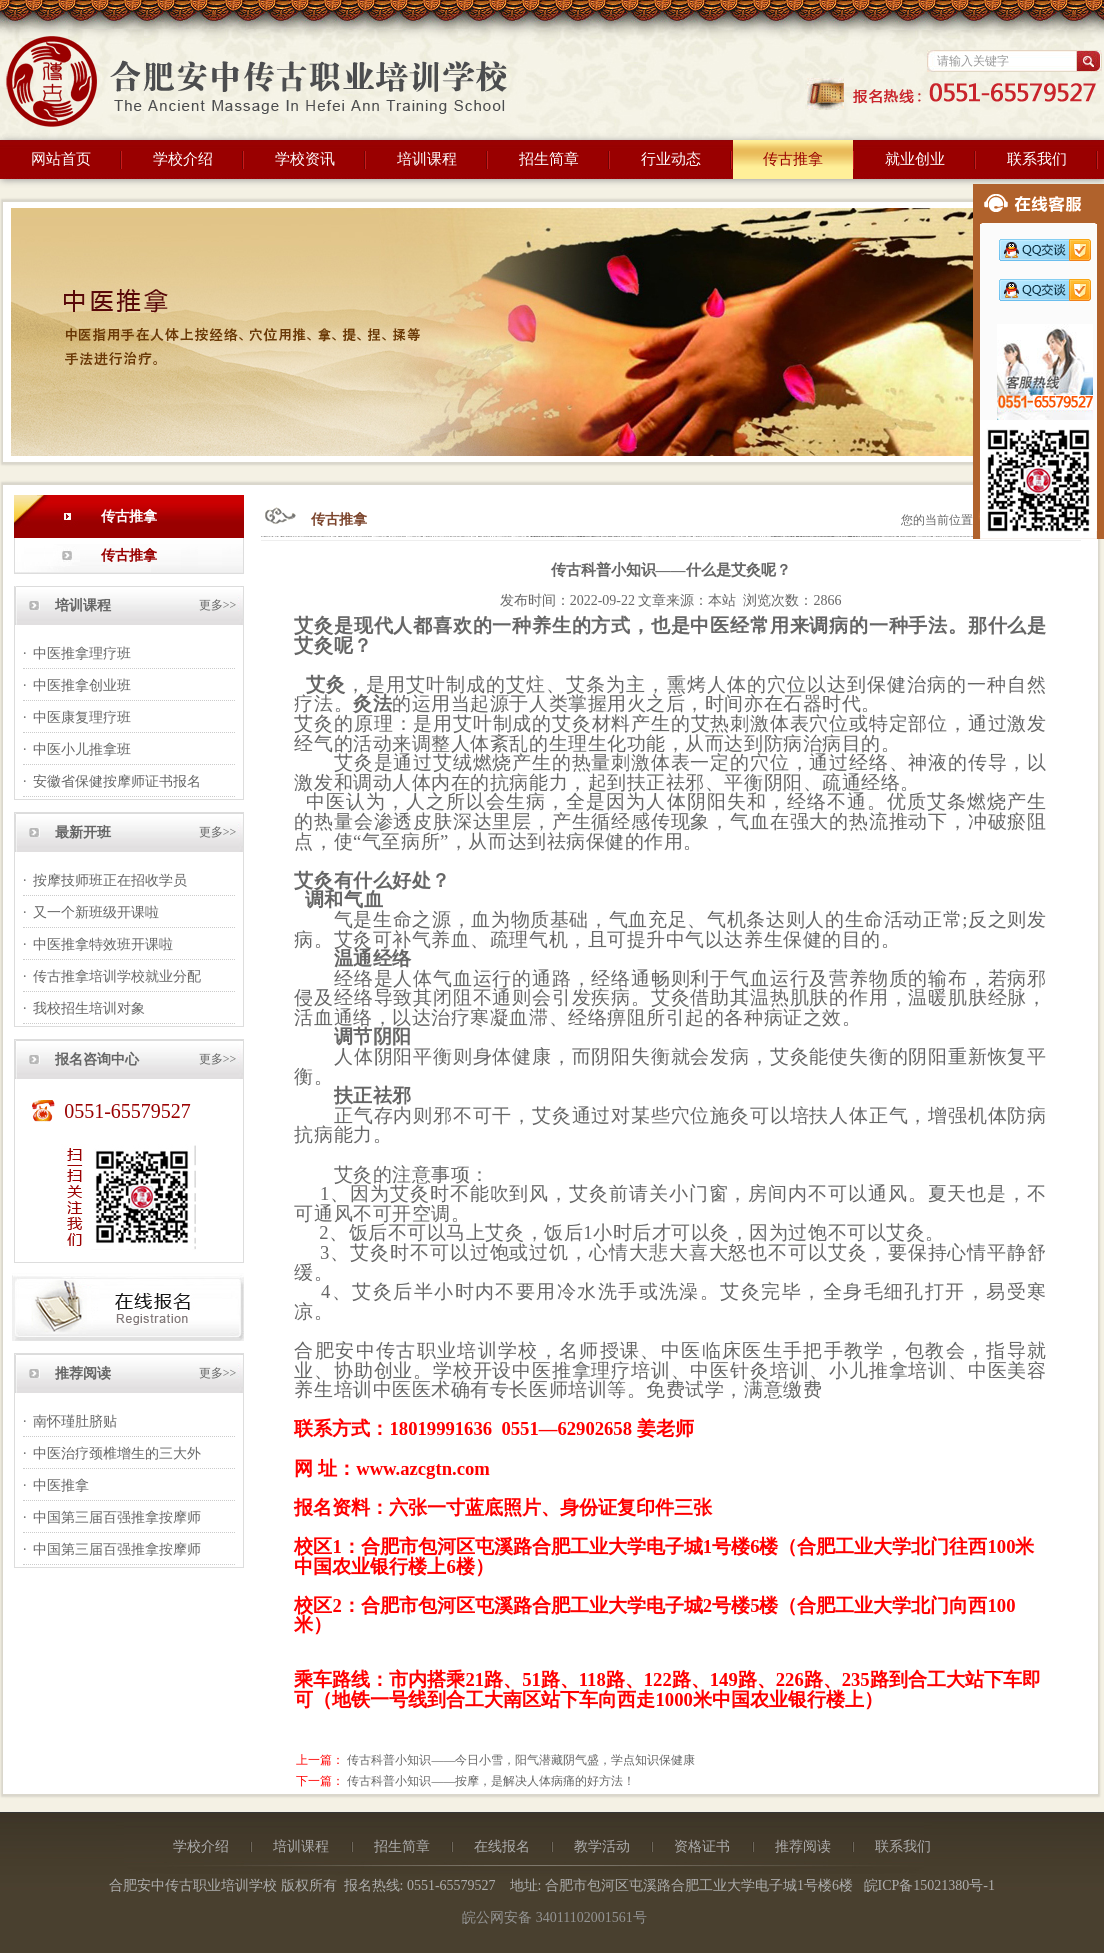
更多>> (218, 605)
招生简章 (549, 159)
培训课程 (427, 159)
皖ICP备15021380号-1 (929, 1885)
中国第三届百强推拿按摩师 (117, 1517)
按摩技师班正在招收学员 (110, 880)
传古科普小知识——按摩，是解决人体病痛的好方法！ (491, 1781)
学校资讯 (305, 159)
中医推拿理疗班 (82, 653)
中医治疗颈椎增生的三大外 (117, 1453)
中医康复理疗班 (82, 717)
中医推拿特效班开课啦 (103, 944)
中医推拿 (61, 1485)
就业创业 (915, 159)
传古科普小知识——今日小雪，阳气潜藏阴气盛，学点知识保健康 (521, 1760)
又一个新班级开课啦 (96, 912)
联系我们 (1037, 159)
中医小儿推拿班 (82, 749)
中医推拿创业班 (82, 685)
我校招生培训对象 (89, 1008)
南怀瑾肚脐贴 (75, 1421)
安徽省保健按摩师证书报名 (117, 781)
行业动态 (671, 159)
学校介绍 (183, 159)
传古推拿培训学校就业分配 (117, 976)
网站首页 (61, 159)
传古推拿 (793, 159)
